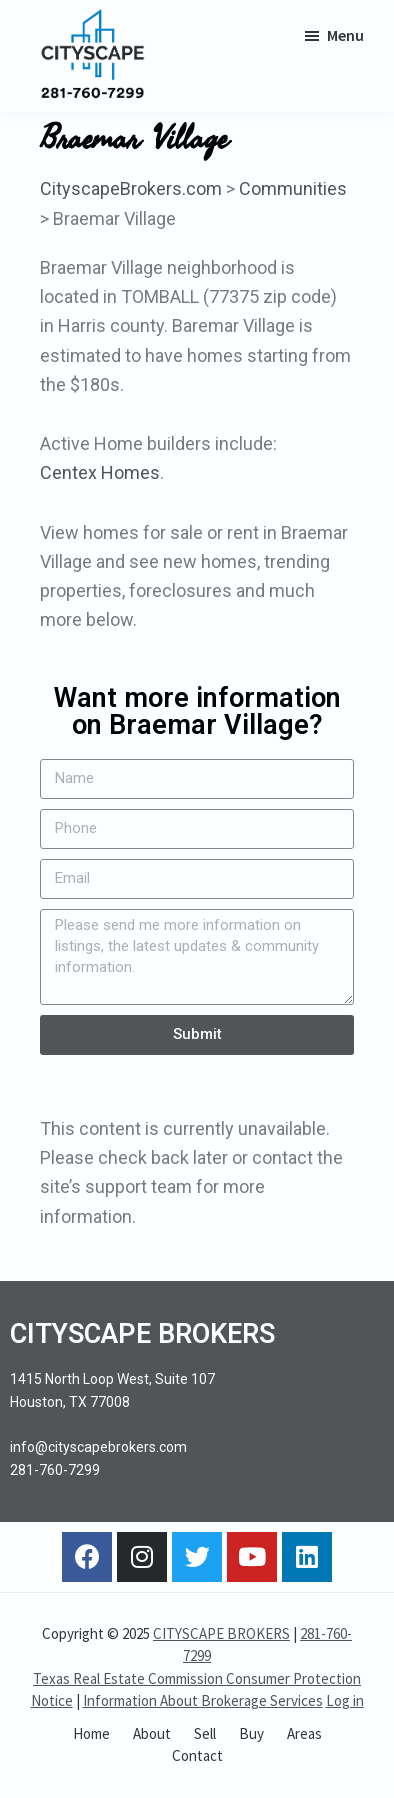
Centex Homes (100, 472)
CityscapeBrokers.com (131, 188)
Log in (345, 1700)
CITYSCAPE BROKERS (221, 1633)
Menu (345, 35)
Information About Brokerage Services (203, 1700)
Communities (293, 188)
